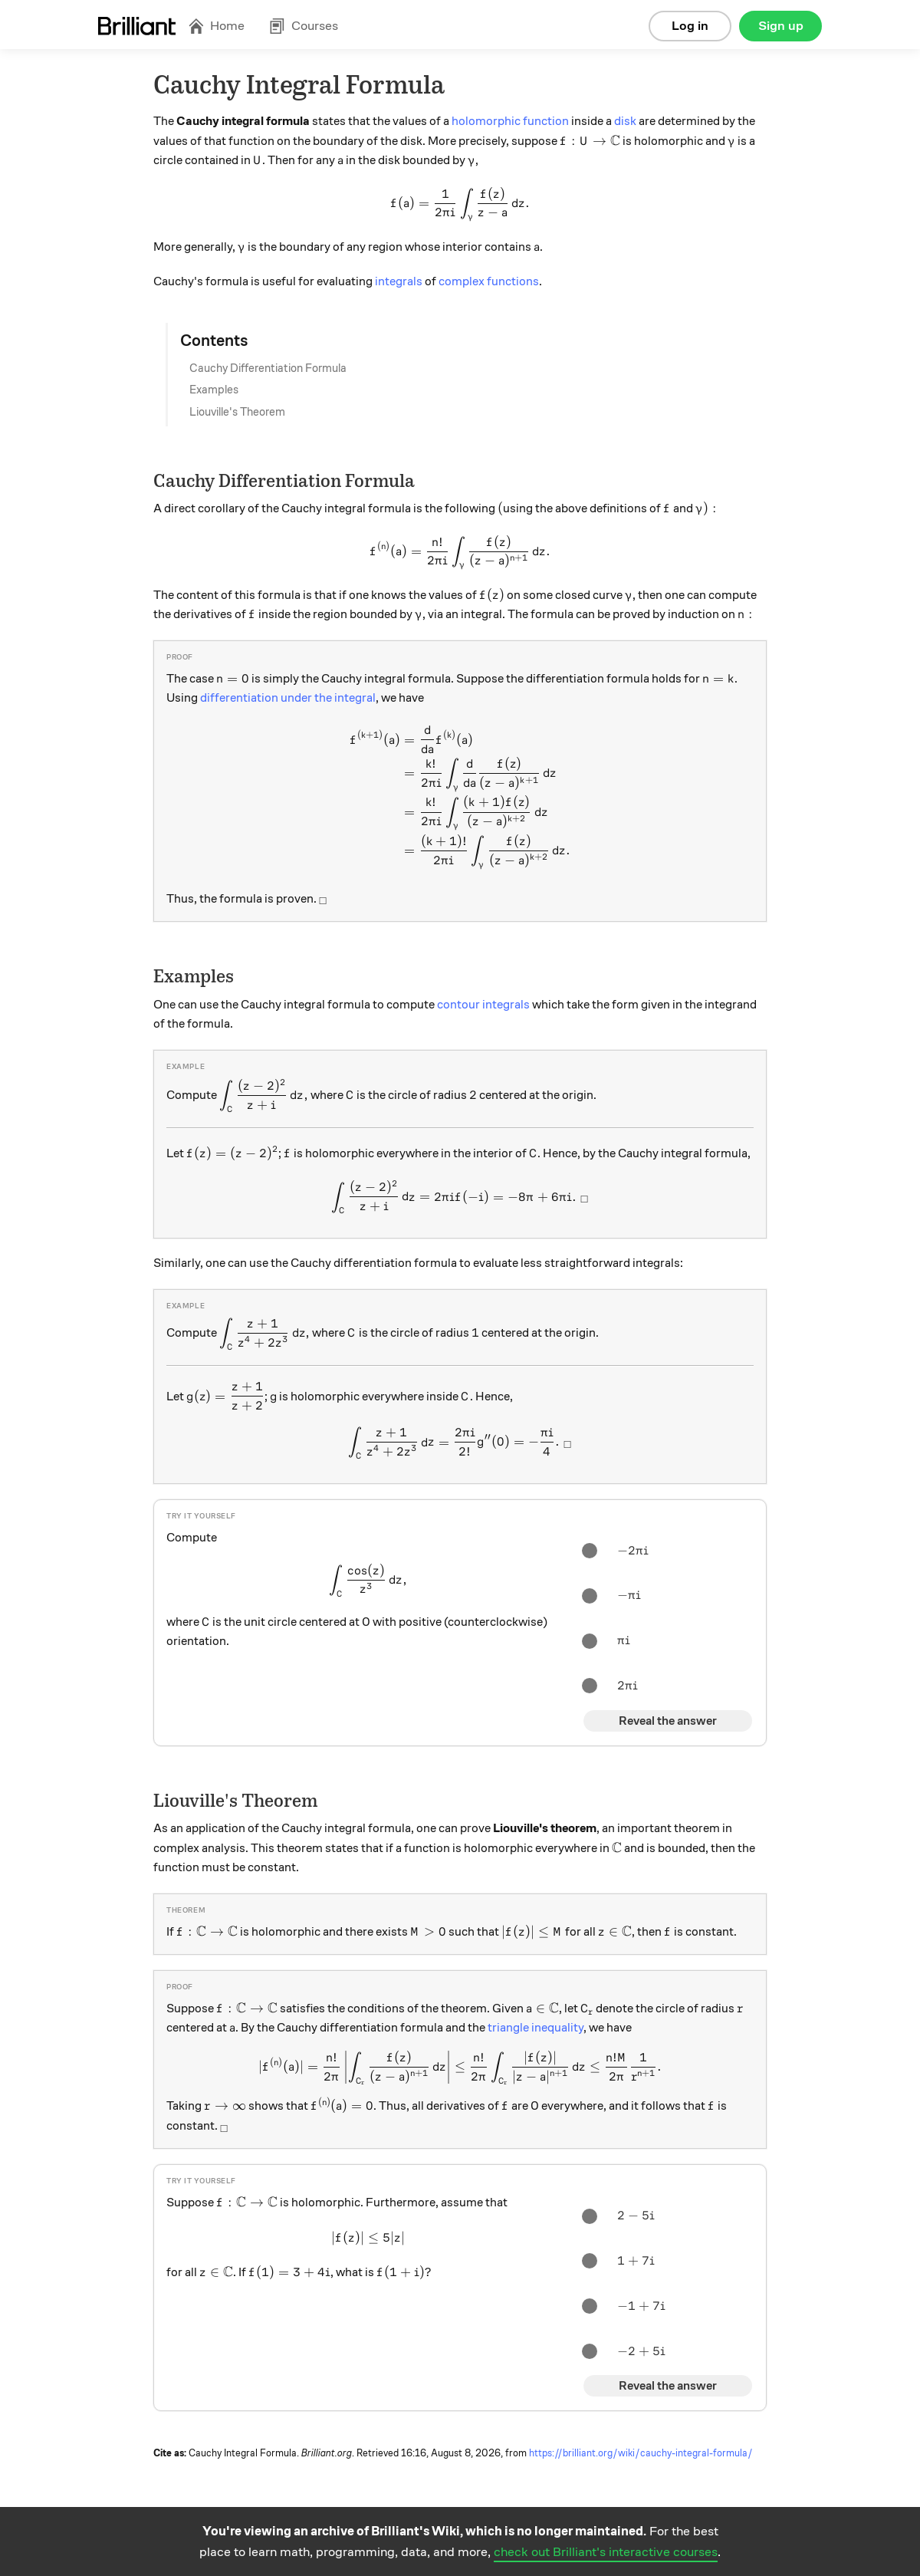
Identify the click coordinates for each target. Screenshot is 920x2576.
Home (216, 26)
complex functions (489, 281)
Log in (690, 26)
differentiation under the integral (288, 698)
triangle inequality (535, 2027)
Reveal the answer (668, 1721)
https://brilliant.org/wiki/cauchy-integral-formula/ (641, 2453)
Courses (303, 26)
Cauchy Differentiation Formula (268, 368)
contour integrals (483, 1004)
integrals (398, 281)
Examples (213, 389)
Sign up (780, 26)
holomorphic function (510, 121)
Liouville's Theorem (237, 412)
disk (625, 121)
